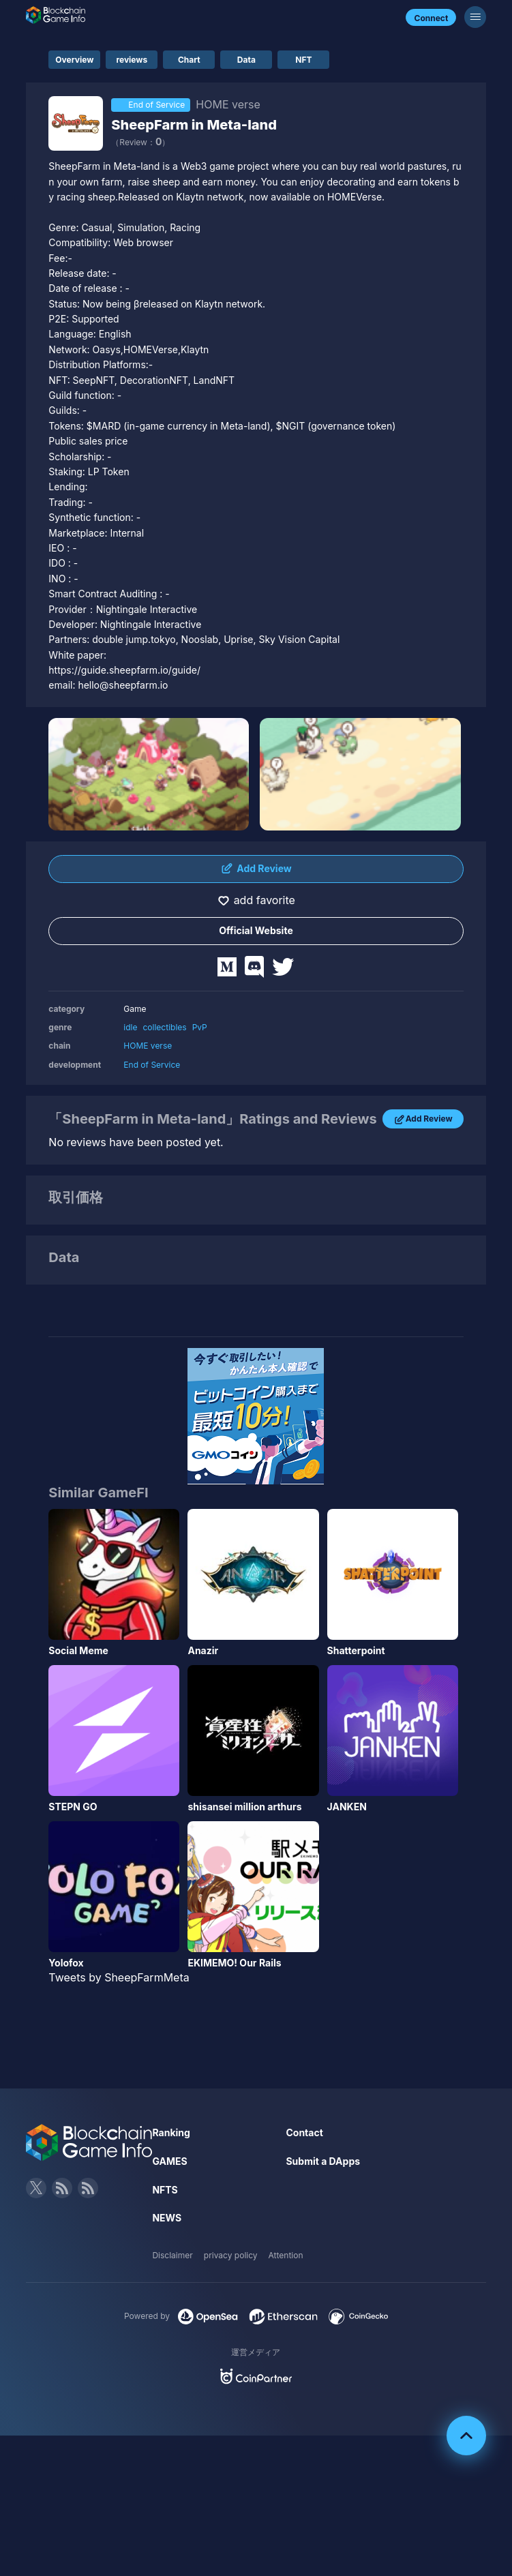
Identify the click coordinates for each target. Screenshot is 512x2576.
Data (246, 60)
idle (130, 1027)
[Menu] (475, 17)
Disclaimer (172, 2255)
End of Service (151, 1065)
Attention (286, 2255)
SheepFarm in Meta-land (194, 125)
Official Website (256, 930)
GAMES (169, 2161)
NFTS (164, 2190)
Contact (304, 2132)
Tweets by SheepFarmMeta (118, 1977)
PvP (199, 1027)
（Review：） (140, 142)
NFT (303, 60)
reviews (131, 60)
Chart (189, 60)
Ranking (171, 2132)
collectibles (165, 1027)
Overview (74, 60)
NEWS (166, 2217)
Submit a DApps (323, 2161)
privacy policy (231, 2255)
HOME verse (147, 1045)
